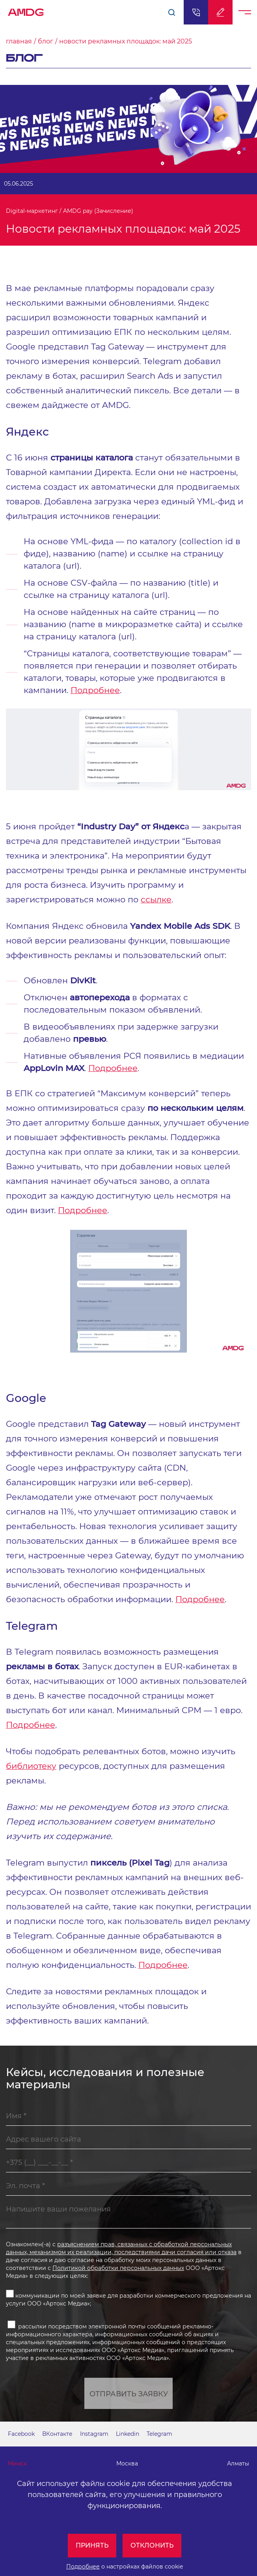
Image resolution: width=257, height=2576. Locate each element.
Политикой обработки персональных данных (118, 2268)
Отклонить (151, 2545)
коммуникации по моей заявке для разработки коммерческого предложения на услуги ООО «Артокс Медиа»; (128, 2298)
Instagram (94, 2433)
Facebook (21, 2433)
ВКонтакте (57, 2433)
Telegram (159, 2433)
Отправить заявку (128, 2394)
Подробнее (83, 2566)
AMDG (26, 10)
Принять (92, 2545)
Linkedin (127, 2433)
